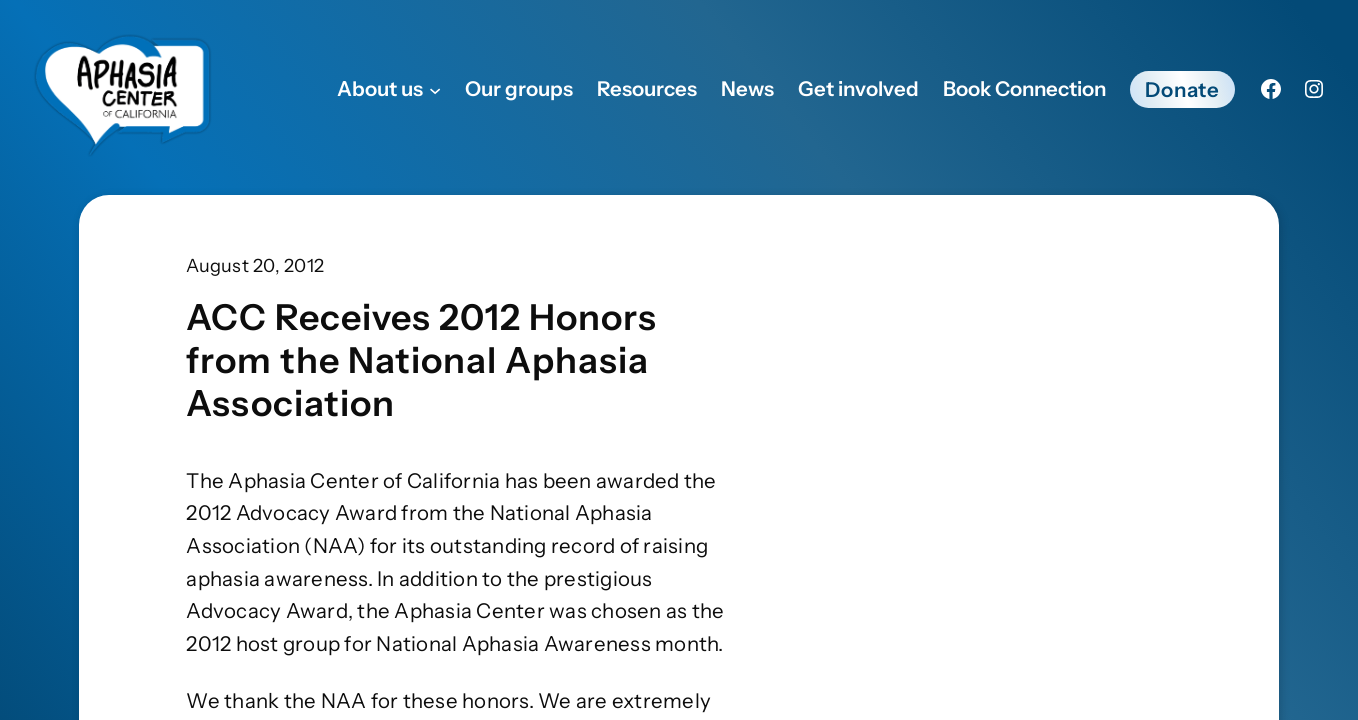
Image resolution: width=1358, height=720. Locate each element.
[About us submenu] (435, 89)
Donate (1182, 89)
